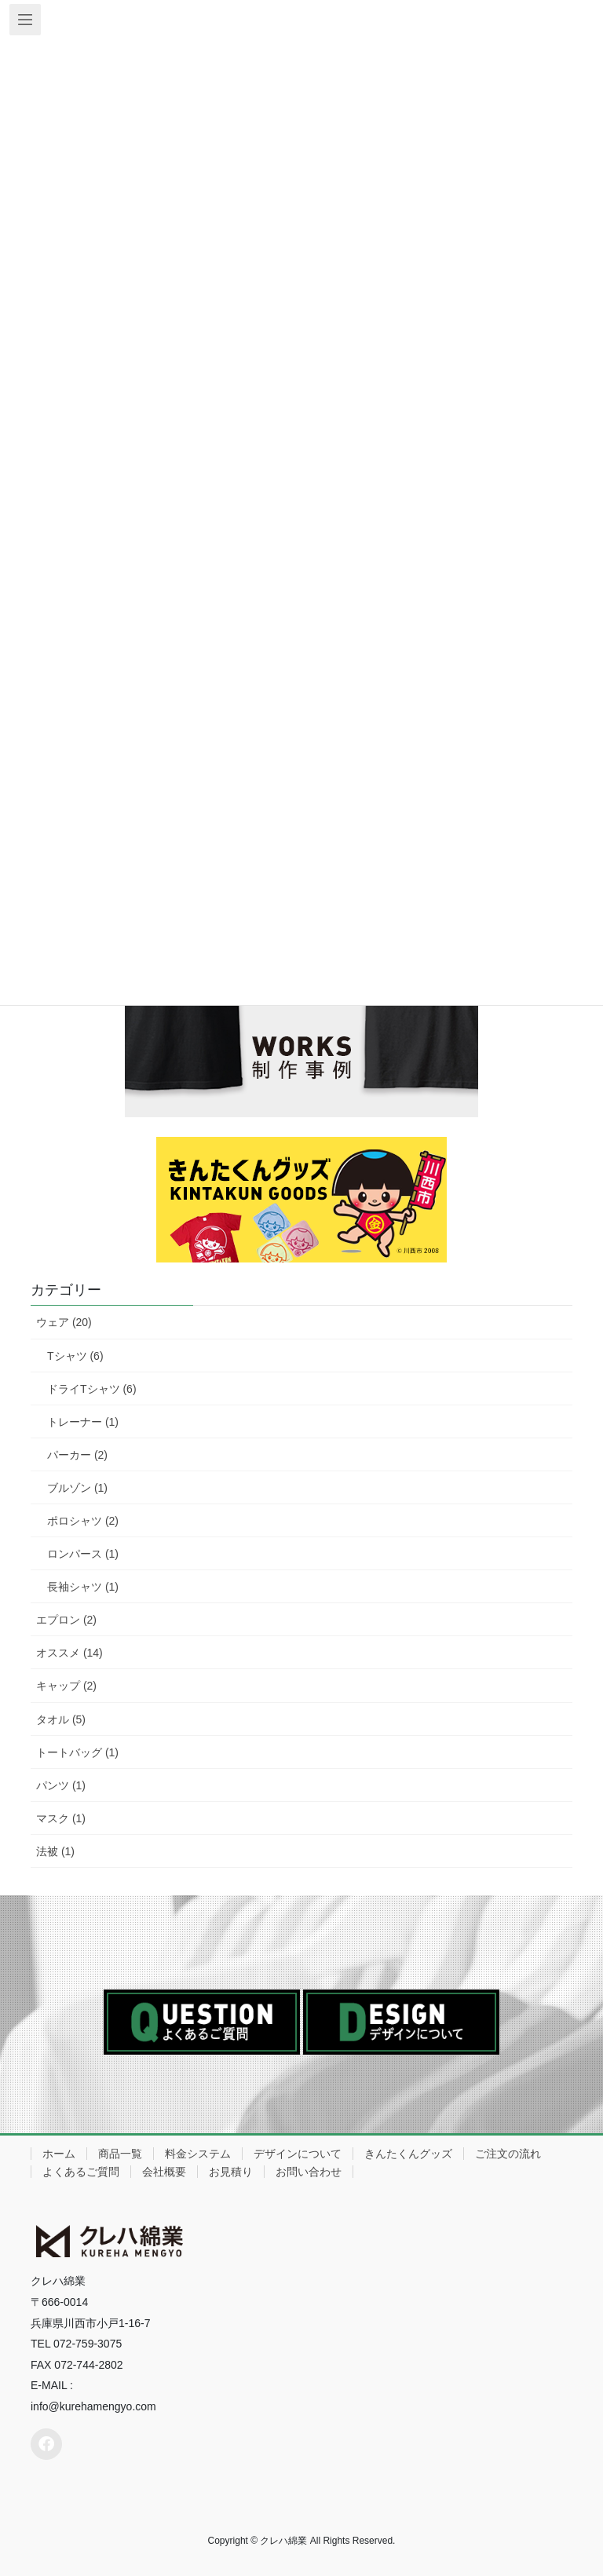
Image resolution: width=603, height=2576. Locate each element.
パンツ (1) (61, 1785)
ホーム (58, 2153)
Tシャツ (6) (75, 1356)
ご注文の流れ (508, 2153)
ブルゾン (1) (77, 1488)
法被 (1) (55, 1851)
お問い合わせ (309, 2171)
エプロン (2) (66, 1619)
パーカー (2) (77, 1455)
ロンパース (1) (83, 1553)
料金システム (198, 2153)
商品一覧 (120, 2153)
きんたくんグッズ (408, 2153)
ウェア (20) (64, 1322)
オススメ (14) (69, 1652)
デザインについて (298, 2153)
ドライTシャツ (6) (92, 1389)
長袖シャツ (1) (83, 1586)
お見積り (231, 2171)
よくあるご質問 (80, 2171)
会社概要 (164, 2171)
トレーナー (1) (83, 1422)
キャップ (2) (66, 1685)
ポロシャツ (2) (83, 1521)
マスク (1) (61, 1818)
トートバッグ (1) (77, 1752)
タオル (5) (61, 1719)
